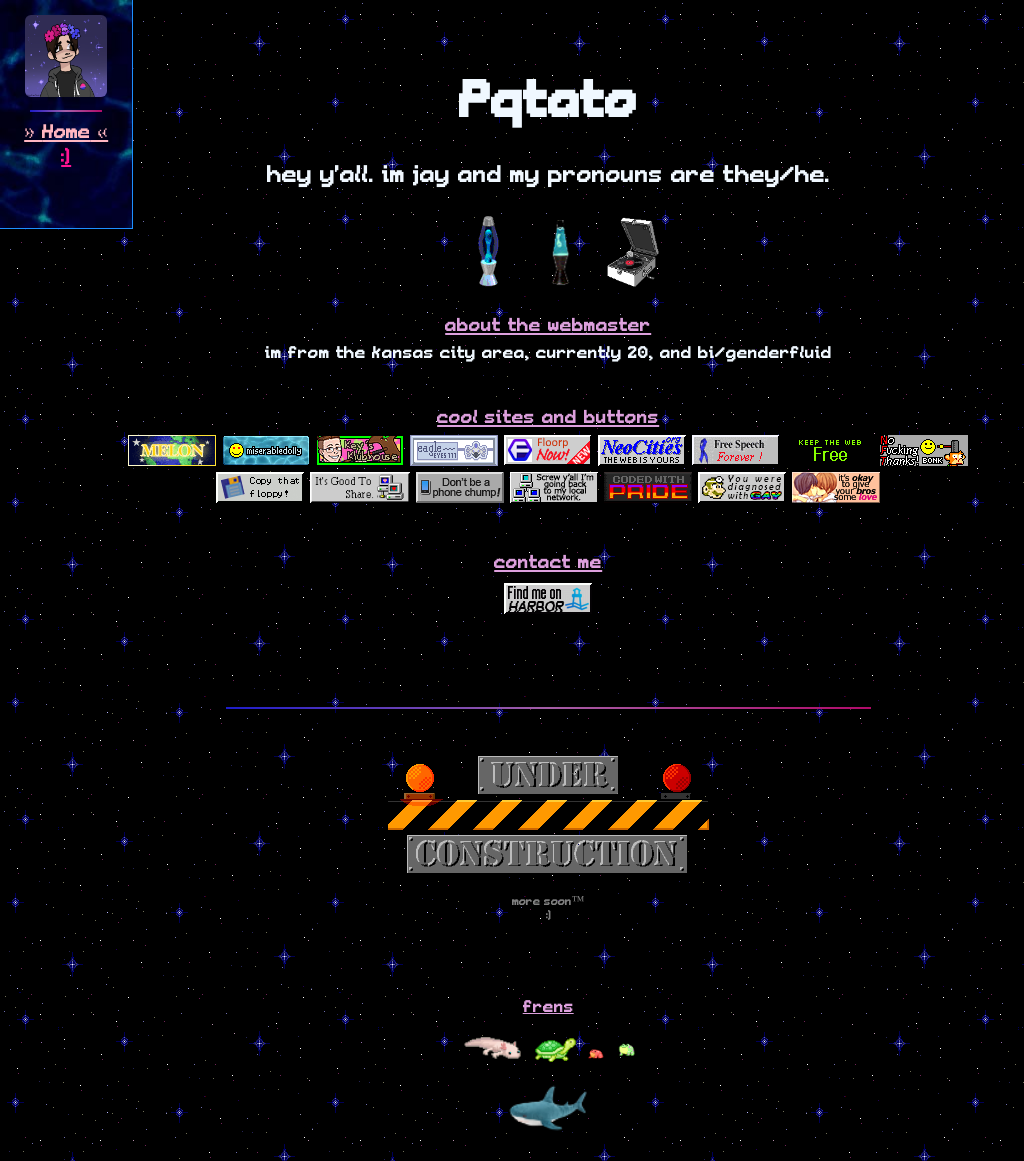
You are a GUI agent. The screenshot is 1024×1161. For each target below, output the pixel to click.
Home (66, 132)
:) (66, 157)
